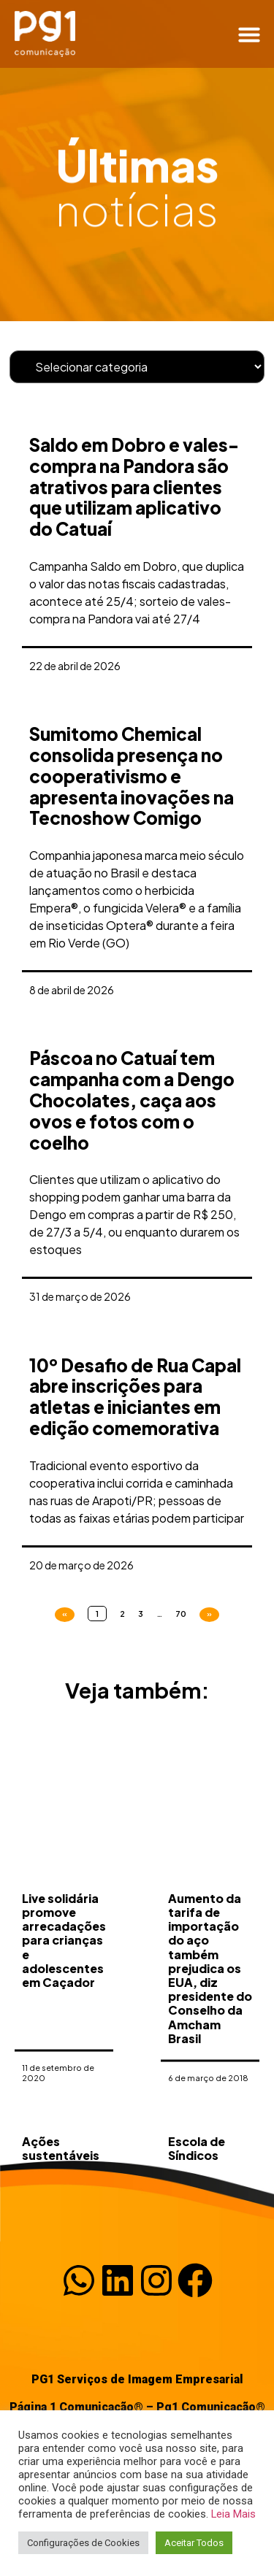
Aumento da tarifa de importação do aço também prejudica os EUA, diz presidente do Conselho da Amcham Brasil (210, 2053)
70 (180, 1613)
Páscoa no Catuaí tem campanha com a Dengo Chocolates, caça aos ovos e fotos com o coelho (132, 1100)
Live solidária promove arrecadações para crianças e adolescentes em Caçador (64, 2025)
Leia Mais (233, 2514)
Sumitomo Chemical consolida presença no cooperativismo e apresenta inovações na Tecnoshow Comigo (131, 775)
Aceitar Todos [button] (194, 2542)
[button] (249, 34)
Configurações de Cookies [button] (83, 2542)
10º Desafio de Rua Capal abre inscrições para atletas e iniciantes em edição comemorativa (135, 1396)
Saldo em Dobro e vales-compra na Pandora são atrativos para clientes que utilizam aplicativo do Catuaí (134, 486)
